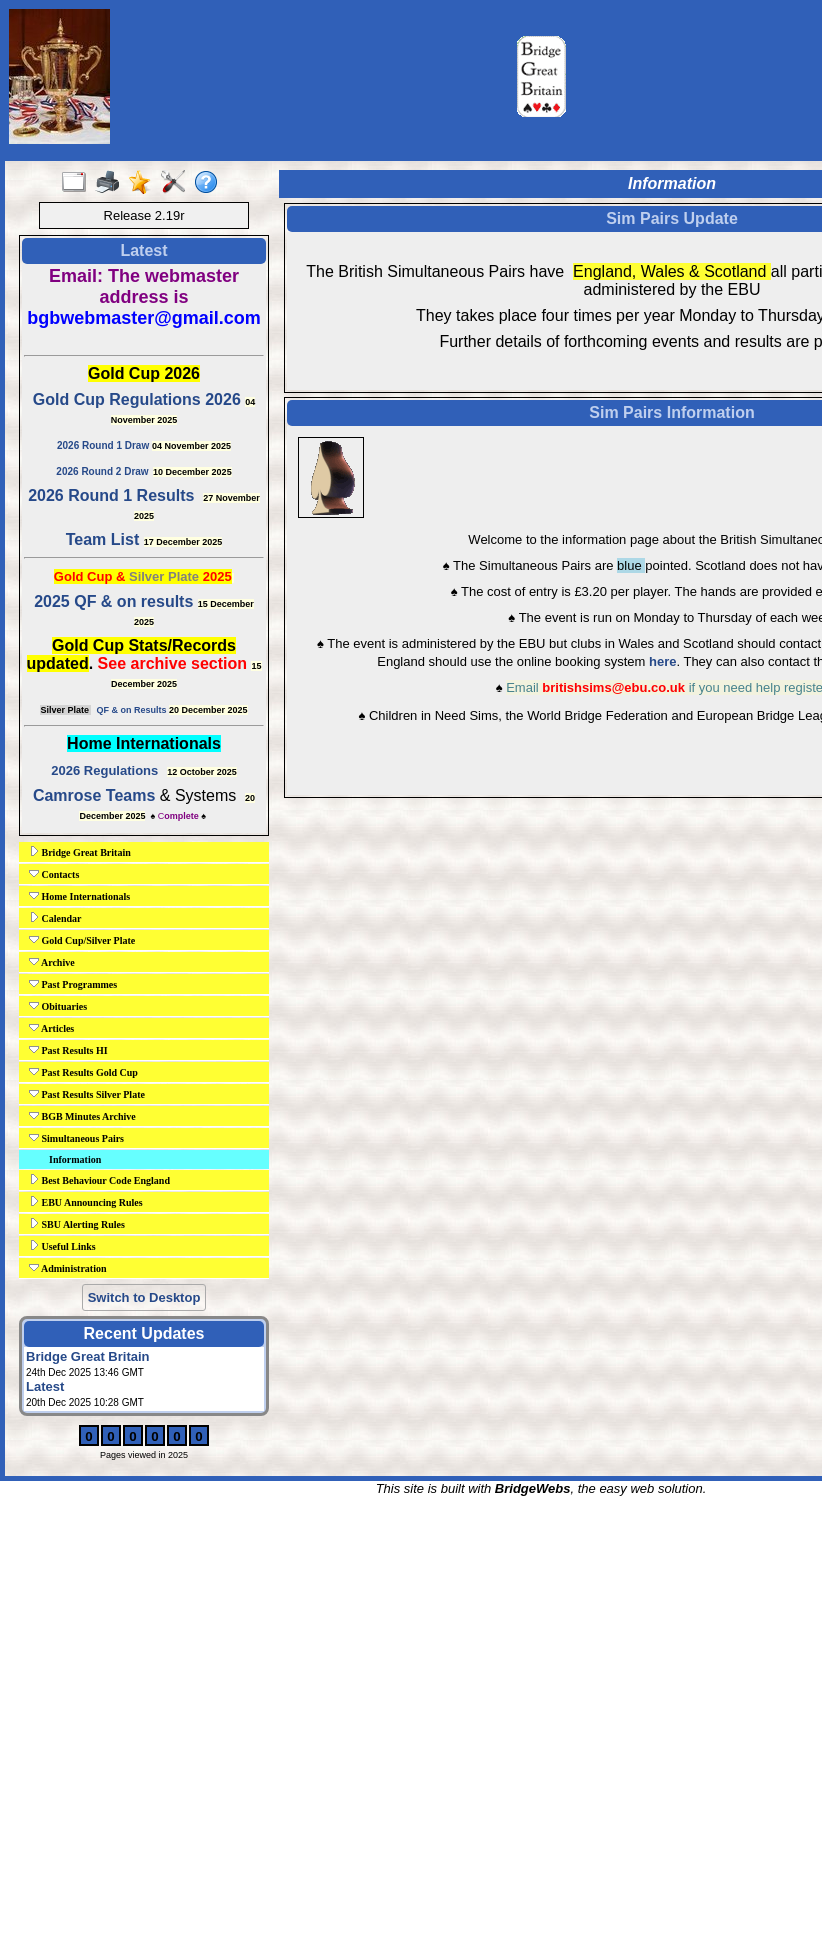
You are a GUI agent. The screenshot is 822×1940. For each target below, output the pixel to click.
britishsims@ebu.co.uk (613, 687)
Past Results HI (68, 1050)
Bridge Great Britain (80, 852)
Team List (103, 539)
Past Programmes (73, 984)
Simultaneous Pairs (76, 1138)
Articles (51, 1028)
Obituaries (58, 1006)
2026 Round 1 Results (111, 495)
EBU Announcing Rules (86, 1202)
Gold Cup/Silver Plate (82, 940)
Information (75, 1159)
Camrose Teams (94, 795)
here (662, 661)
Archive (52, 962)
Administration (68, 1268)
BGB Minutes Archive (82, 1116)
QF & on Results (131, 710)
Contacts (54, 874)
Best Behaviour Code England (99, 1180)
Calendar (55, 918)
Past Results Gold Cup (83, 1072)
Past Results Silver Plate (87, 1094)
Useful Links (62, 1246)
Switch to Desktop (144, 1297)
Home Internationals (79, 896)
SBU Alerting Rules (77, 1224)
